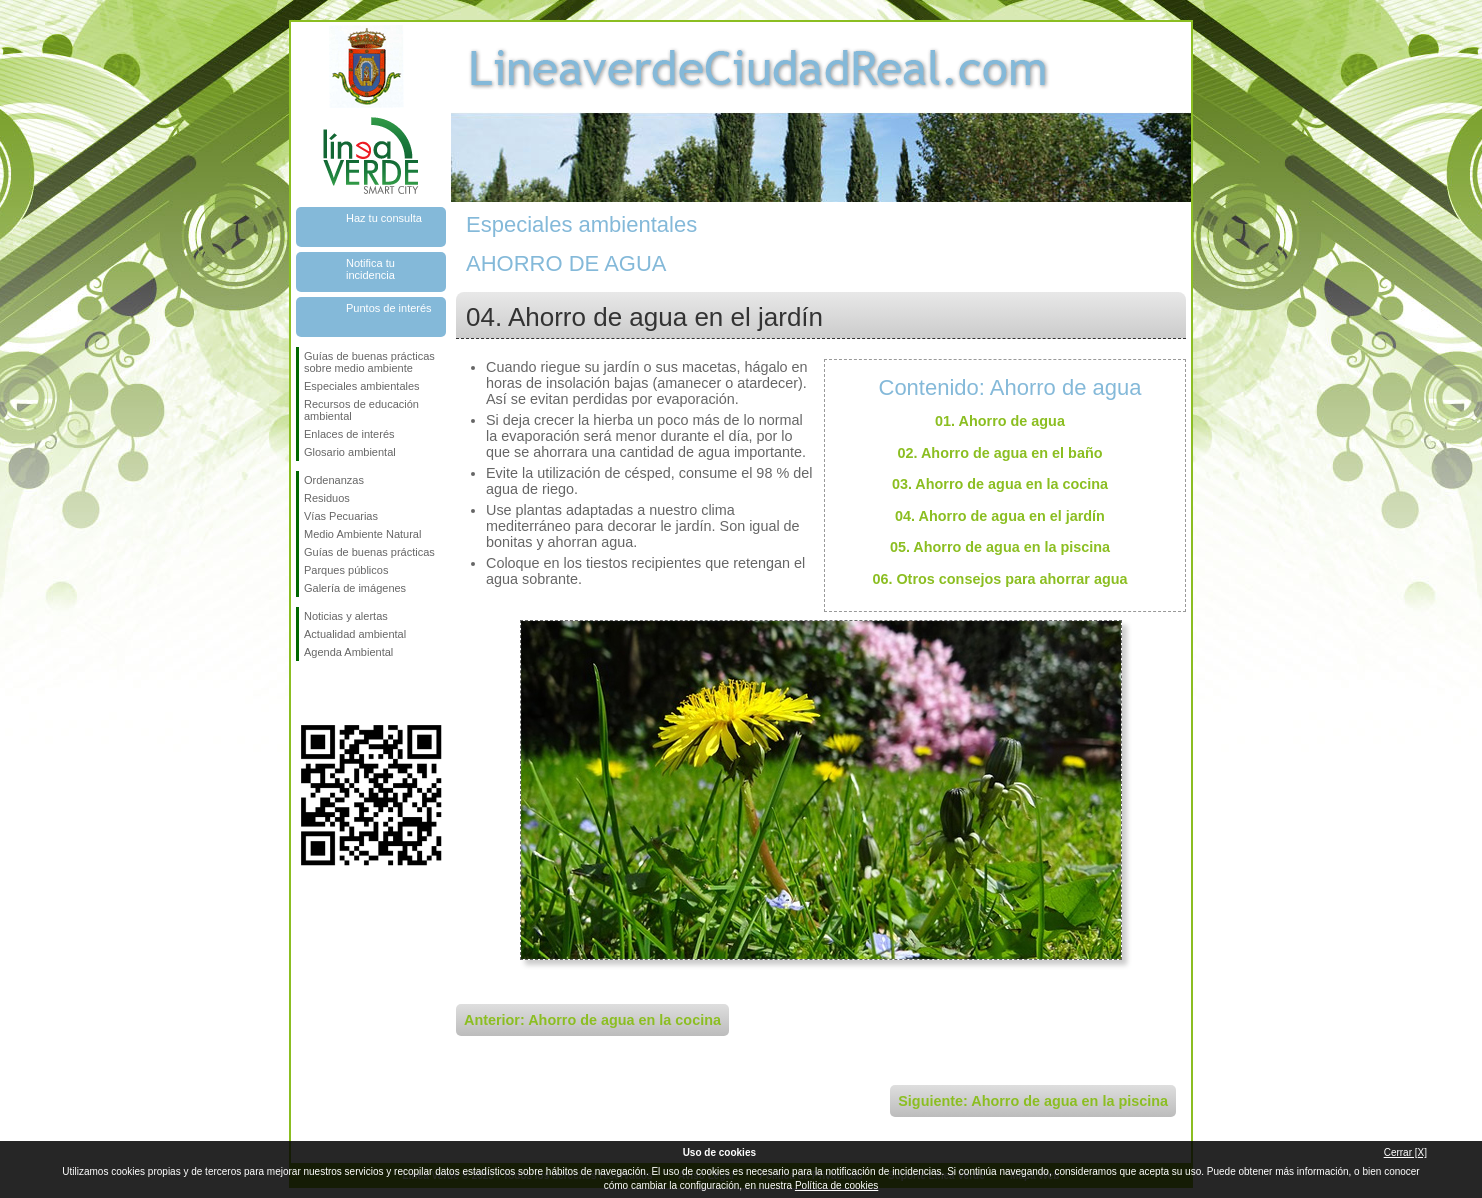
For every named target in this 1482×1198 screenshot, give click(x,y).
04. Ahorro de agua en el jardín (1000, 516)
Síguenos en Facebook (308, 693)
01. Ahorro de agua (1000, 421)
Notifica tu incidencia (370, 269)
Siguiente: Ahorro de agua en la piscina (1033, 1101)
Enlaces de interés (349, 434)
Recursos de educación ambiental (361, 410)
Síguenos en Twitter (341, 693)
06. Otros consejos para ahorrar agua (999, 579)
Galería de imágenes (355, 588)
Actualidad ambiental (355, 634)
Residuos (327, 498)
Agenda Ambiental (348, 652)
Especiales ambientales (362, 386)
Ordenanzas (334, 480)
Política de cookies (836, 1185)
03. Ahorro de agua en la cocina (1000, 484)
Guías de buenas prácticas (369, 552)
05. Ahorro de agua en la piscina (1000, 547)
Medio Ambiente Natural (362, 534)
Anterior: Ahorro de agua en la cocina (592, 1020)
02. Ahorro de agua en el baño (1000, 453)
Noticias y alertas (346, 616)
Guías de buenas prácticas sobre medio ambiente (369, 362)
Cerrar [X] (1405, 1152)
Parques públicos (346, 570)
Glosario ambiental (350, 452)
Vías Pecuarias (341, 516)
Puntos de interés (389, 308)
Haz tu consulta (384, 218)
